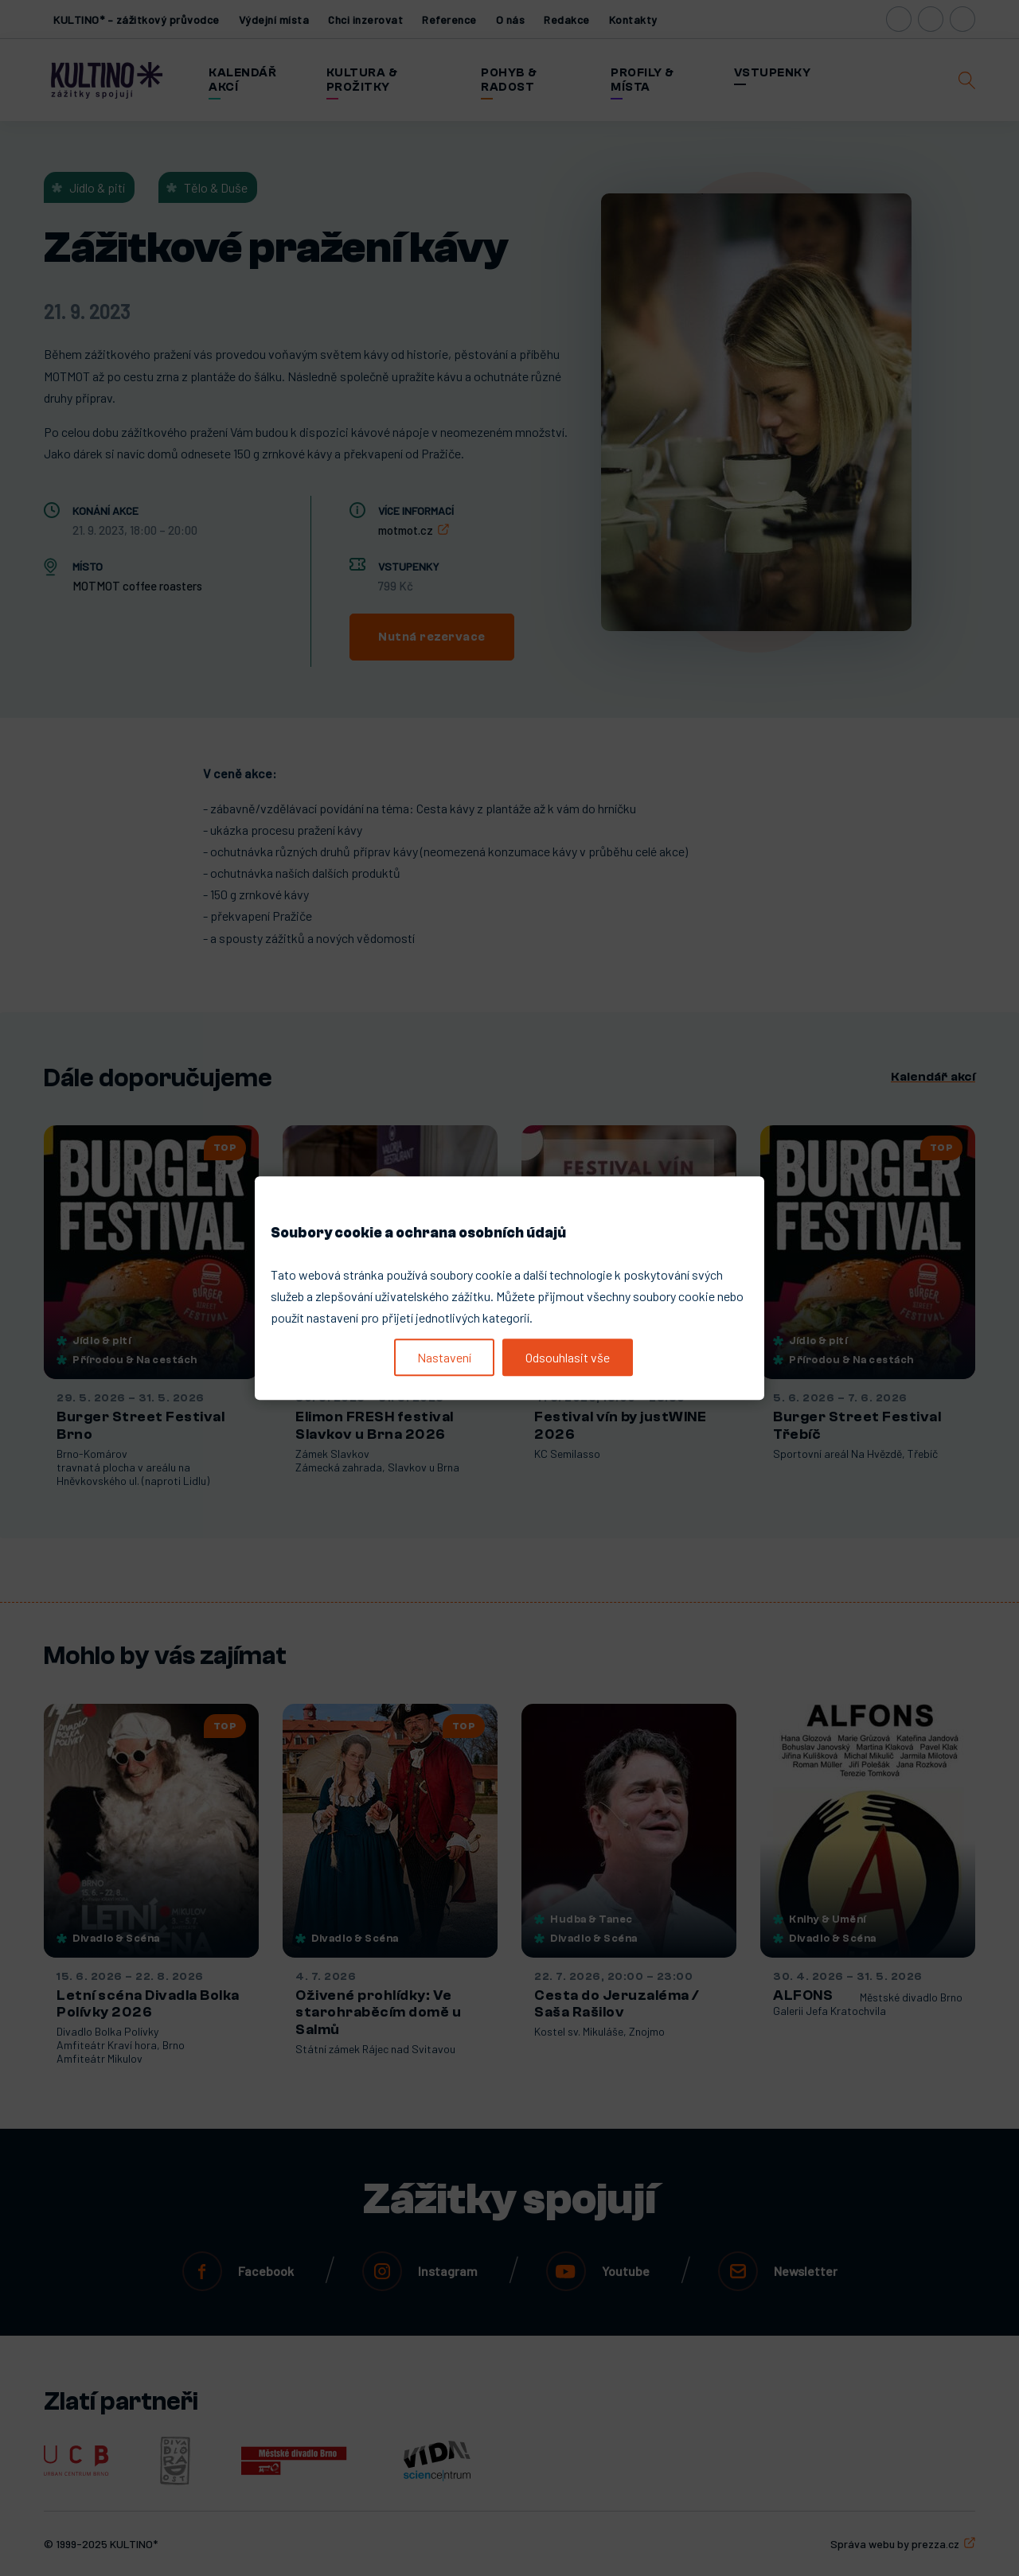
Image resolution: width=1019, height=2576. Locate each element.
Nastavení (444, 1357)
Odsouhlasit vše (567, 1357)
